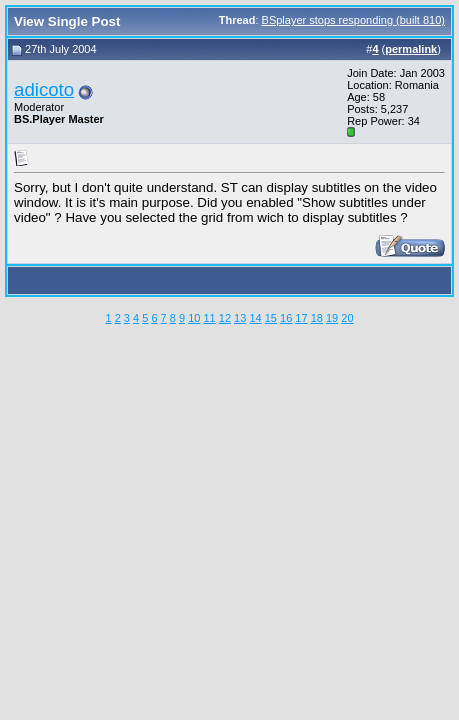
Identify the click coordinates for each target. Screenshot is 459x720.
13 (240, 318)
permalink (411, 49)
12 (225, 318)
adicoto (44, 89)
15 (271, 318)
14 (255, 318)
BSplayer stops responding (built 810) (353, 20)
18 (317, 318)
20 (347, 318)
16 (286, 318)
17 (301, 318)
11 (209, 318)
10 (194, 318)
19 (332, 318)
